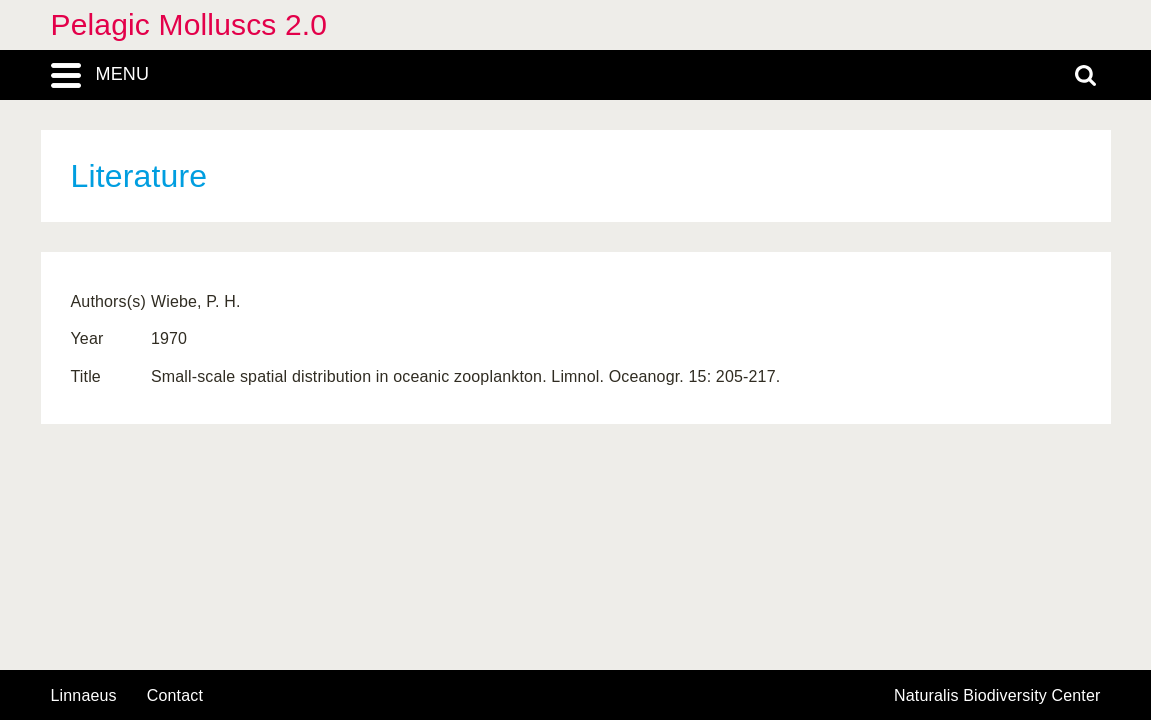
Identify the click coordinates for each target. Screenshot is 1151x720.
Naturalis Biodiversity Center (997, 696)
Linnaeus (84, 696)
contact (175, 695)
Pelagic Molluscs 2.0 (189, 24)
